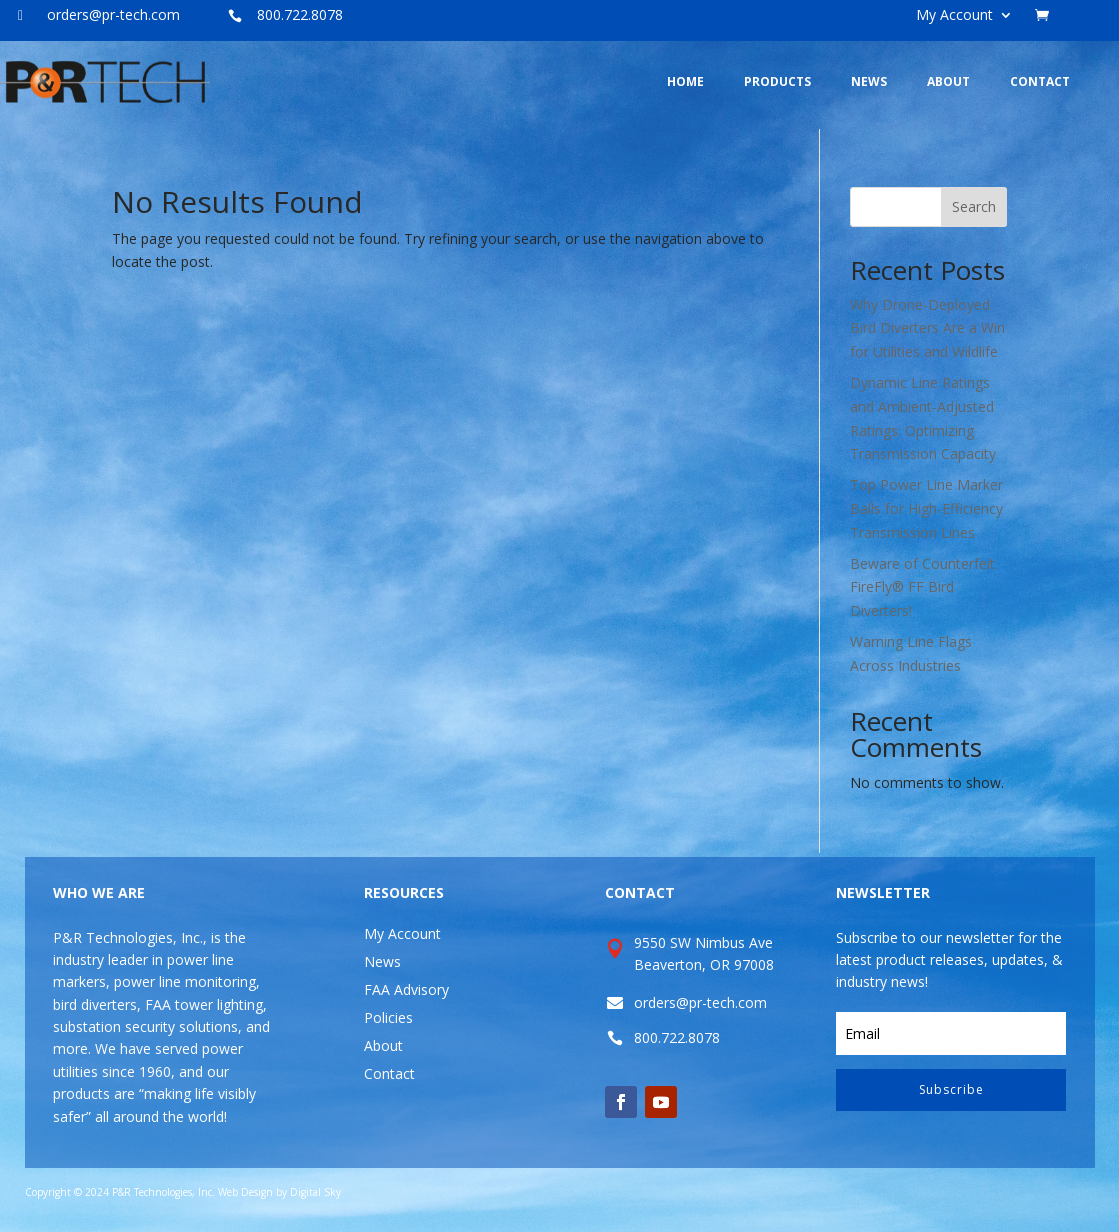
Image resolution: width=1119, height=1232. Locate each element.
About (383, 1045)
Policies (388, 1017)
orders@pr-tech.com (113, 14)
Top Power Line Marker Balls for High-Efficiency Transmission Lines (926, 508)
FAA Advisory (406, 989)
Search (974, 206)
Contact (389, 1073)
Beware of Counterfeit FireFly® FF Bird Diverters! (922, 587)
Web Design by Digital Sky (279, 1192)
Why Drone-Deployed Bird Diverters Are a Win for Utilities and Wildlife (927, 328)
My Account (954, 16)
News (382, 961)
